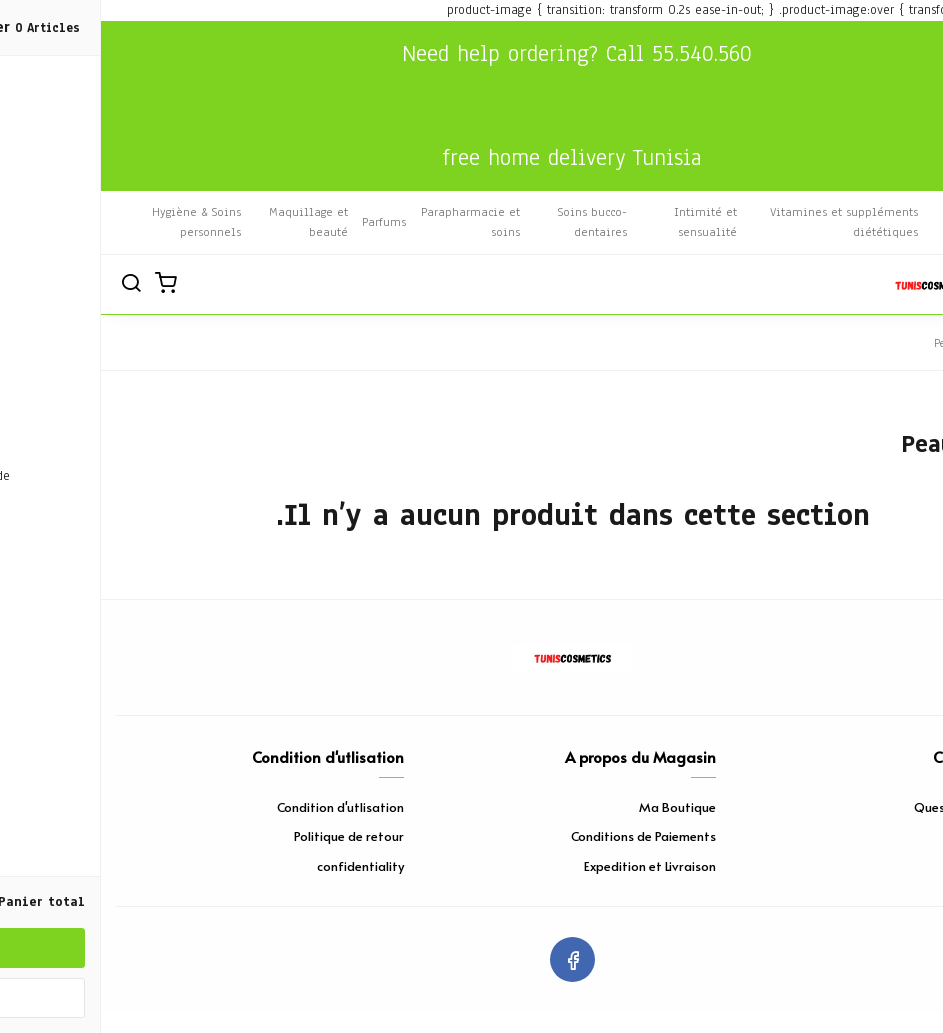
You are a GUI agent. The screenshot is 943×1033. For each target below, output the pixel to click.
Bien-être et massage (887, 222)
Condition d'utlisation (239, 807)
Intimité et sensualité (604, 222)
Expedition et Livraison (549, 866)
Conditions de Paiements (542, 836)
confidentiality (259, 866)
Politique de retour (248, 836)
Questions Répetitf (870, 807)
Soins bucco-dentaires (491, 222)
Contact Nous (887, 836)
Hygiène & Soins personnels (95, 222)
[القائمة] (913, 285)
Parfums (283, 222)
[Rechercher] (30, 285)
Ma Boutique (576, 807)
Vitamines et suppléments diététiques (743, 222)
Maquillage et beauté (207, 222)
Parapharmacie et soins (369, 222)
